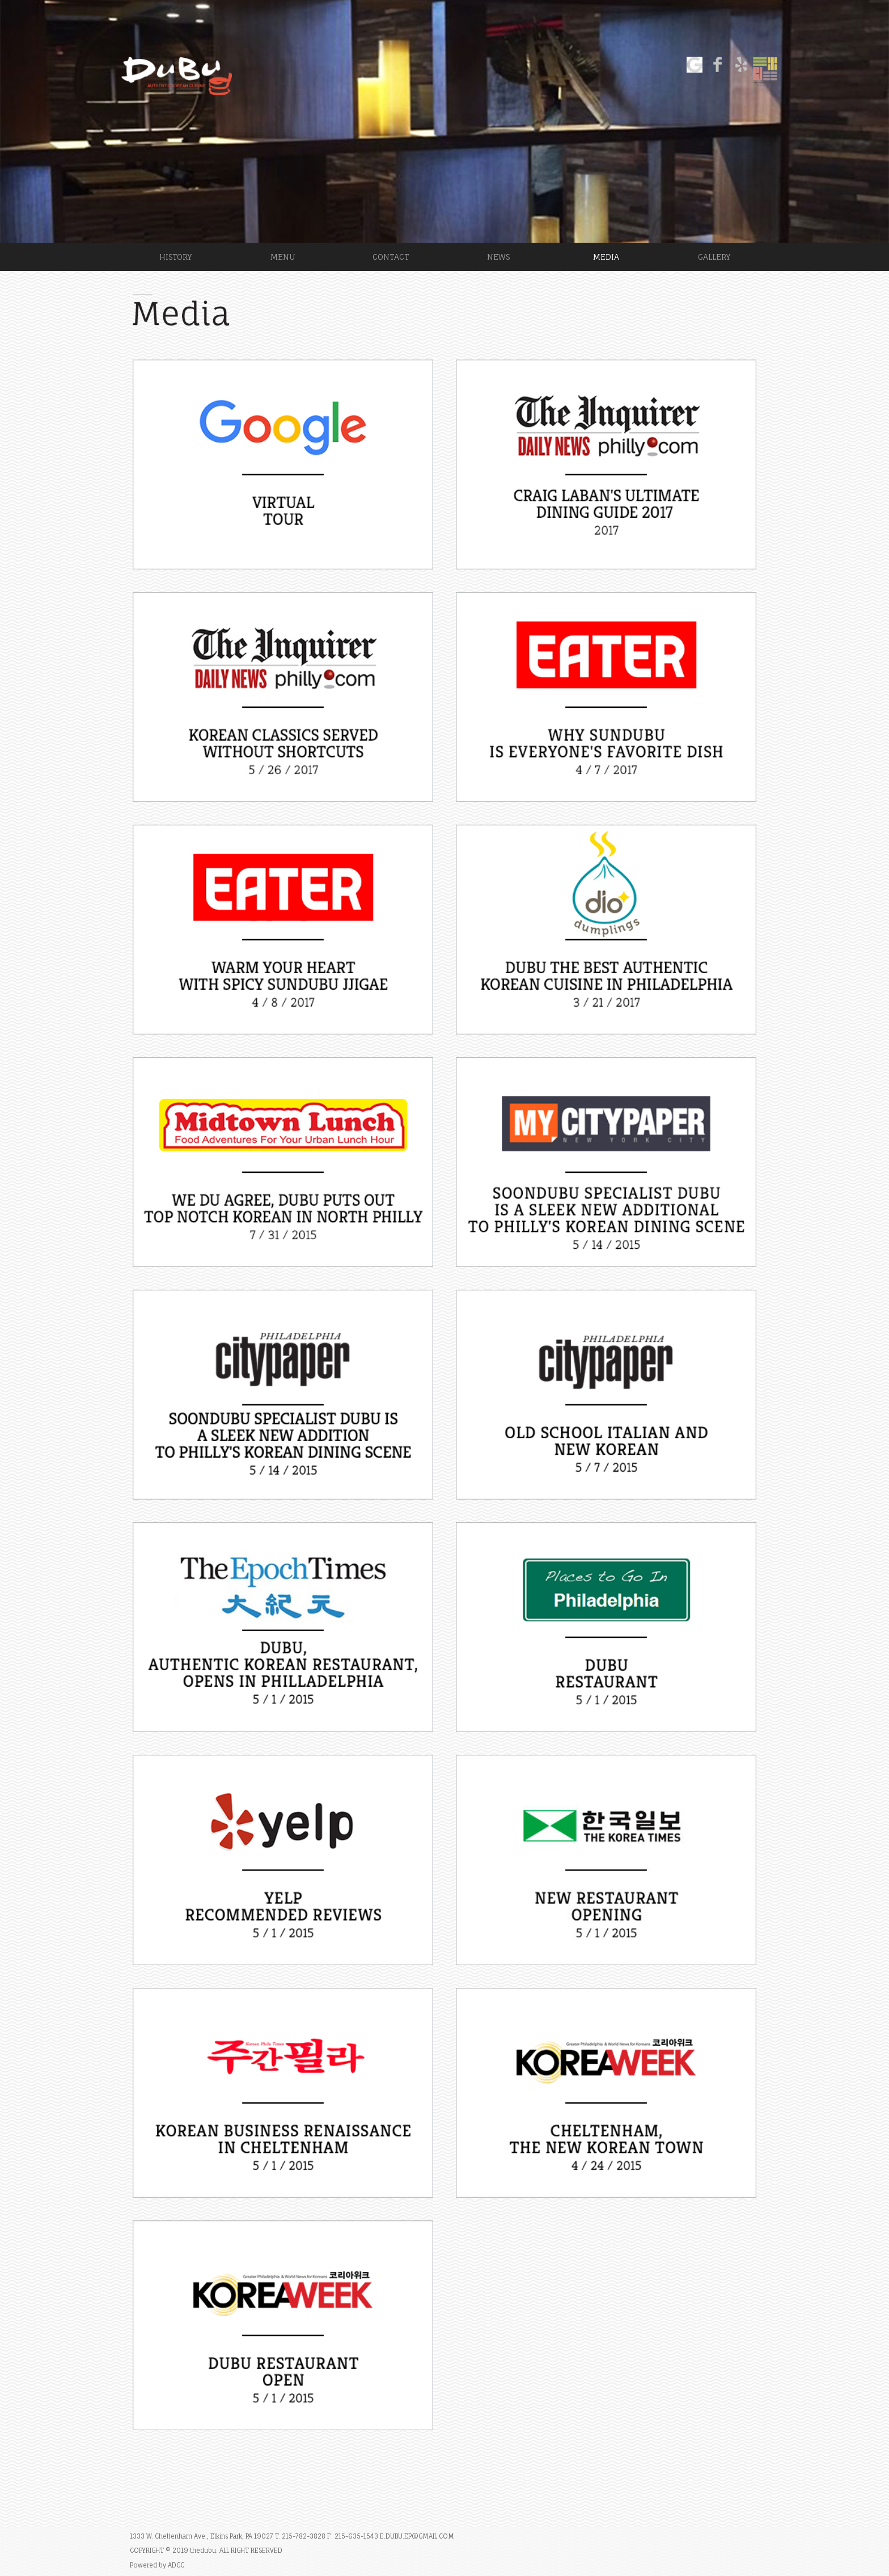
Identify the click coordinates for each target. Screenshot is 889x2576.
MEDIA (606, 256)
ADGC (176, 2565)
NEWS (498, 256)
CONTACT (390, 256)
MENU (282, 256)
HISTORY (175, 256)
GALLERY (714, 256)
